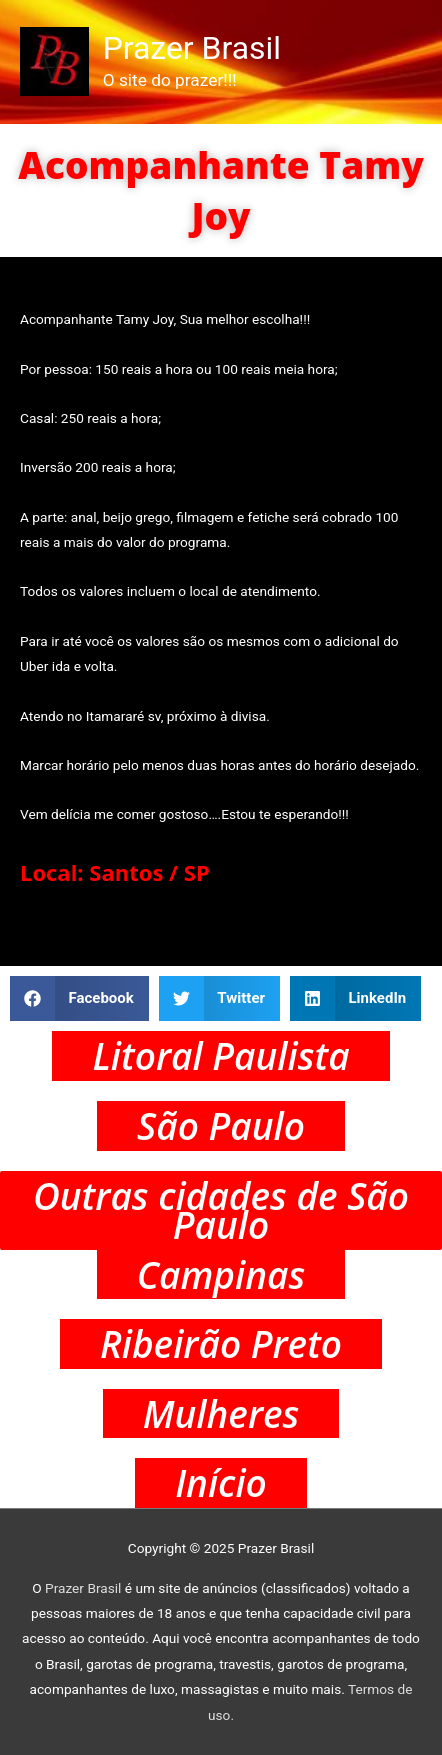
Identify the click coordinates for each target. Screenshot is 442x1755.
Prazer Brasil (192, 48)
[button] (79, 998)
